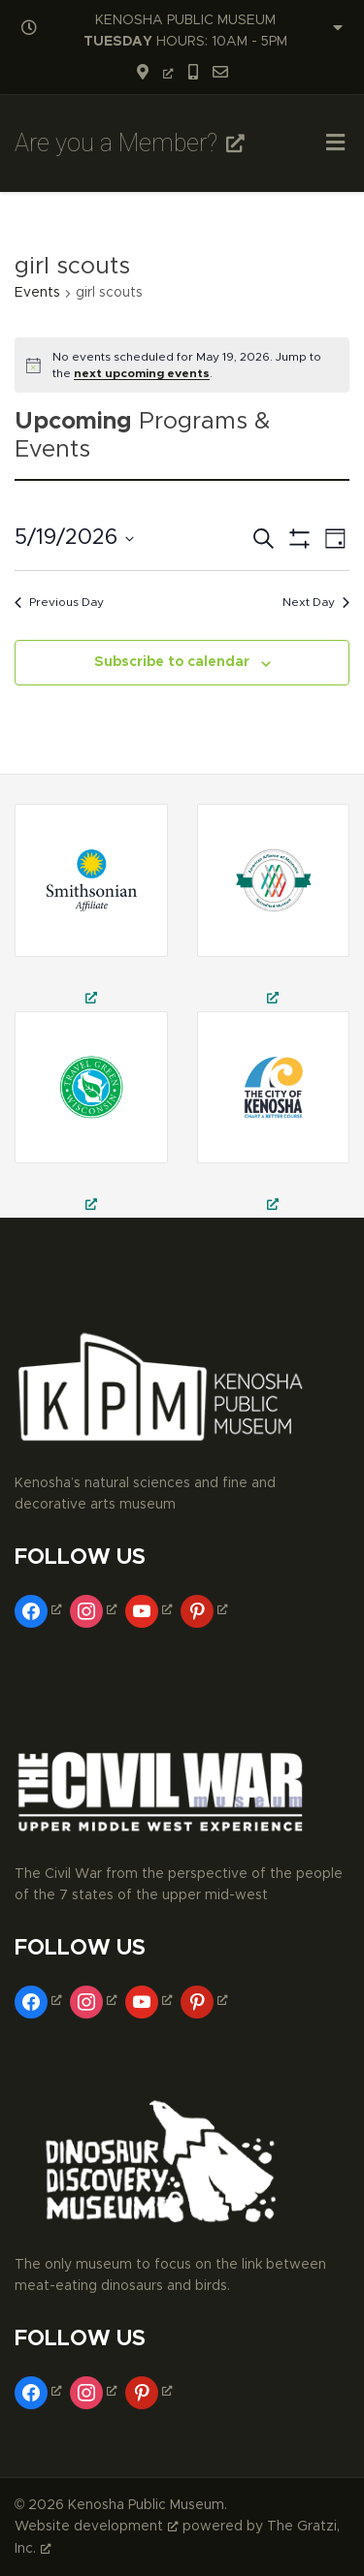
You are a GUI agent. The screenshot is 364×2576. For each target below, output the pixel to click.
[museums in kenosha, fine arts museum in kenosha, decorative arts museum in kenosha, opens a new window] (273, 1114)
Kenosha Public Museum (146, 2505)
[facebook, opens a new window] (40, 1609)
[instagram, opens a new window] (95, 1609)
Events (37, 293)
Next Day (315, 602)
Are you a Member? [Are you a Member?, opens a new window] (130, 143)
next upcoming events (142, 373)
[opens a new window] (155, 73)
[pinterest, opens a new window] (206, 1609)
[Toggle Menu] (335, 145)
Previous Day (59, 602)
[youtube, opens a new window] (151, 1609)
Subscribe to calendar (171, 662)
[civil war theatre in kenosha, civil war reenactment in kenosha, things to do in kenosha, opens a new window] (273, 907)
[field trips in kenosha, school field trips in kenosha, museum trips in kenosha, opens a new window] (91, 907)
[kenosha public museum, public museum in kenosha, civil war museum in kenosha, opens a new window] (91, 1114)
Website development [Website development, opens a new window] (97, 2526)
